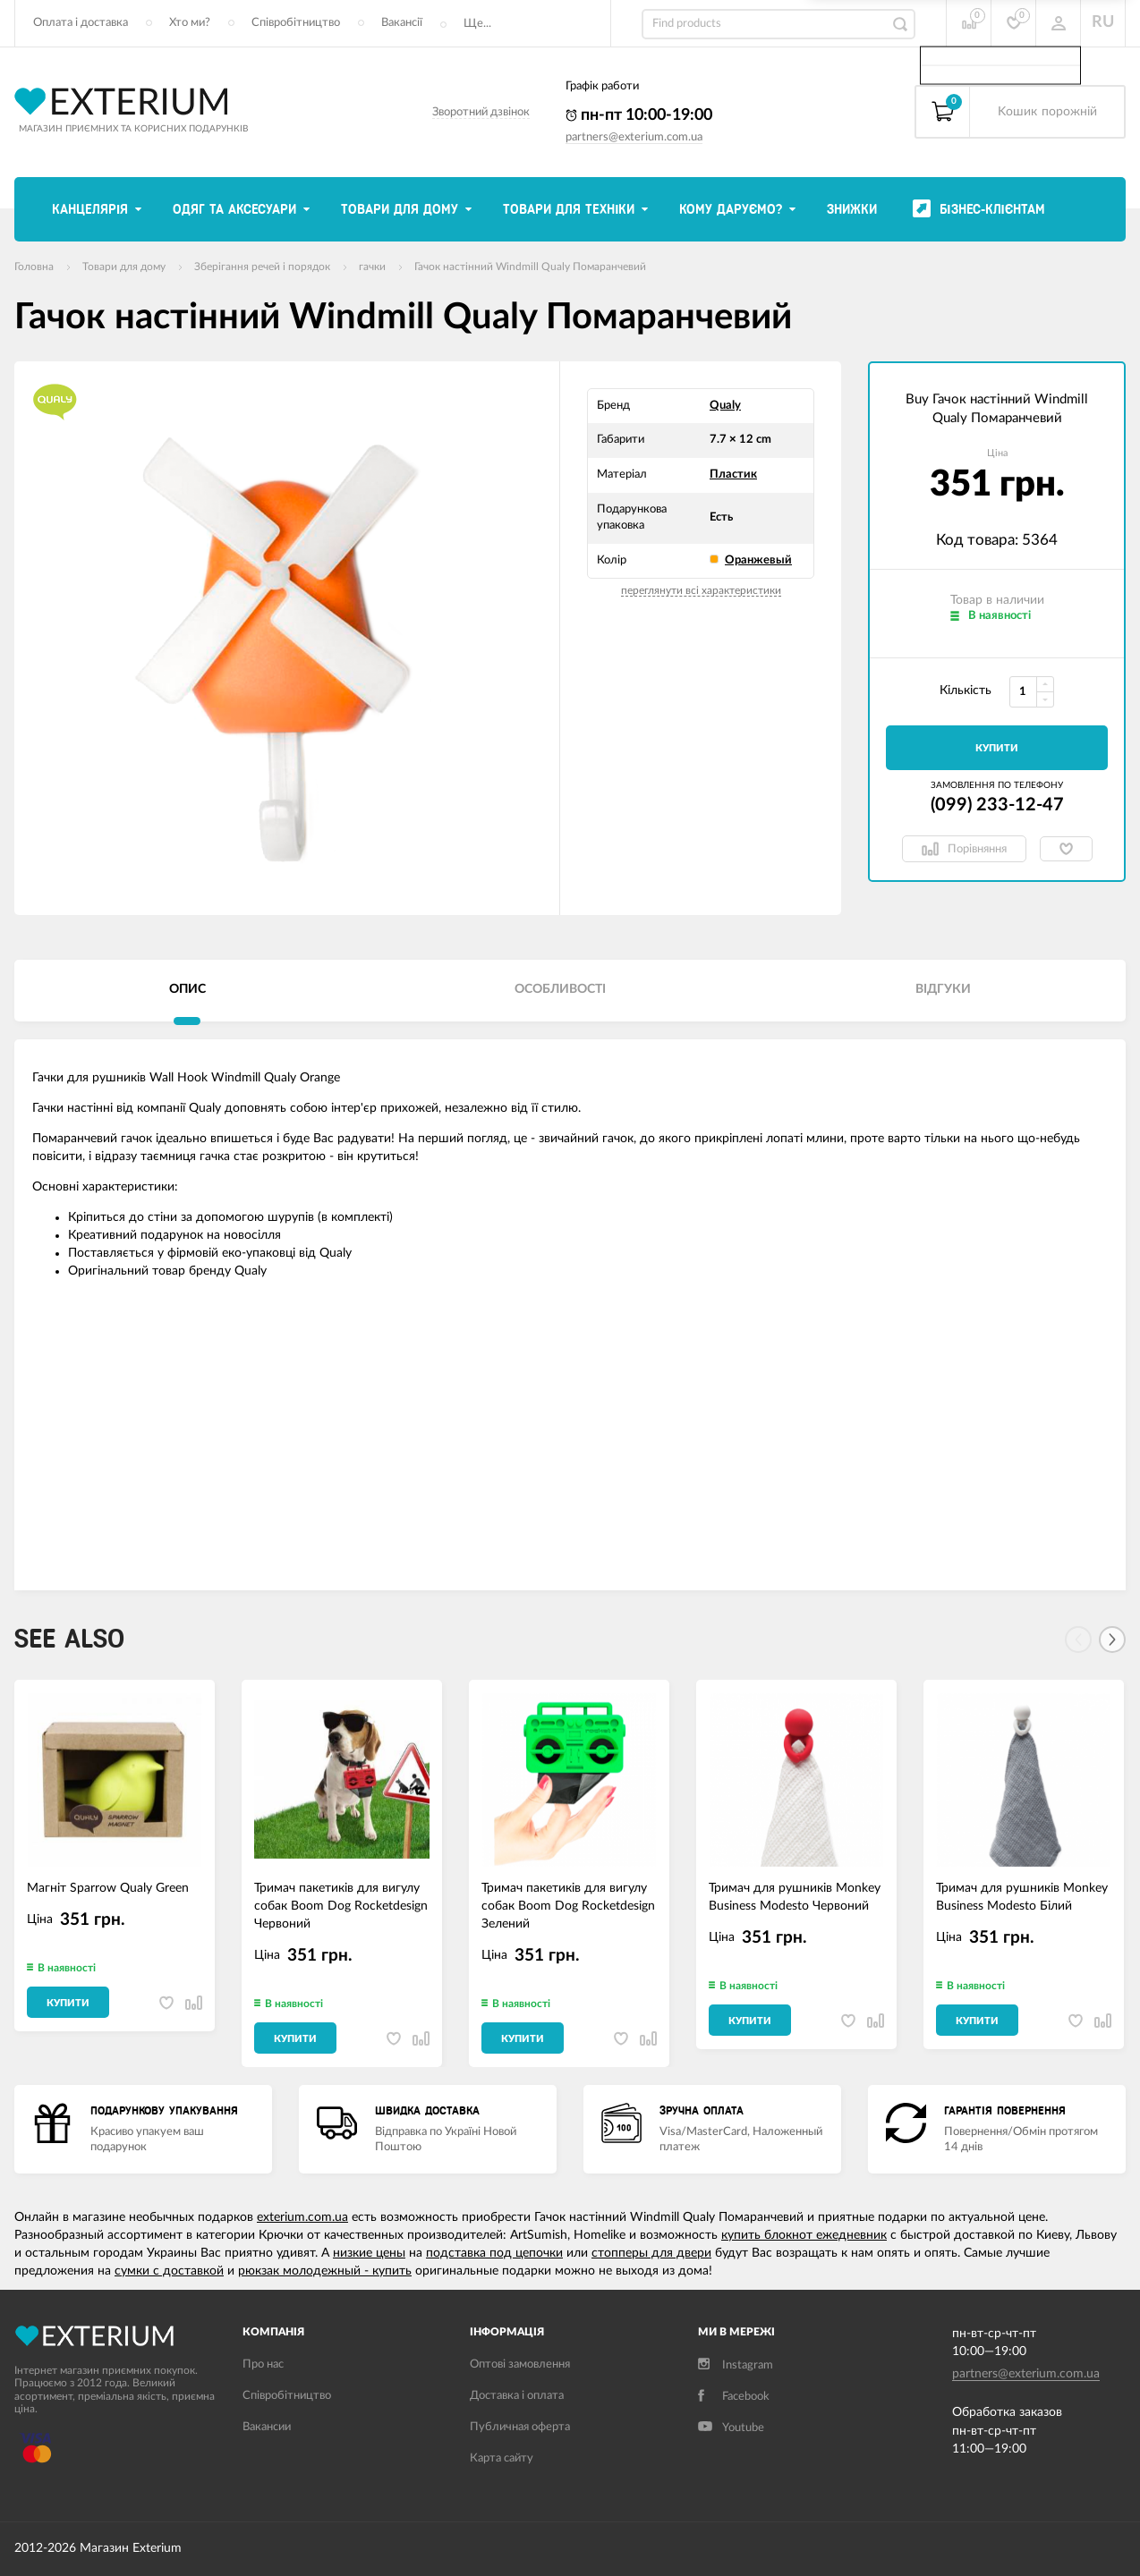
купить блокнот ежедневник (804, 2235)
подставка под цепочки (494, 2253)
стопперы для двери (651, 2253)
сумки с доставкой (169, 2271)
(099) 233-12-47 (997, 805)
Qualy (725, 405)
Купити (996, 748)
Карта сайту (501, 2458)
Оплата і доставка (80, 23)
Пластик (733, 474)
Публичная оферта (520, 2427)
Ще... (477, 24)
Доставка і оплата (517, 2396)
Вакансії (401, 23)
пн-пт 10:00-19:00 (639, 115)
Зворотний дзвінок (481, 112)
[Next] (1112, 1639)
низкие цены (369, 2253)
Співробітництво (295, 23)
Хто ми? (189, 23)
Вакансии (266, 2427)
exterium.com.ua (302, 2217)
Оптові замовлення (520, 2364)
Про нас (263, 2364)
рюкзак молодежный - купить (325, 2271)
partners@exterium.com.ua (634, 137)
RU (1103, 22)
